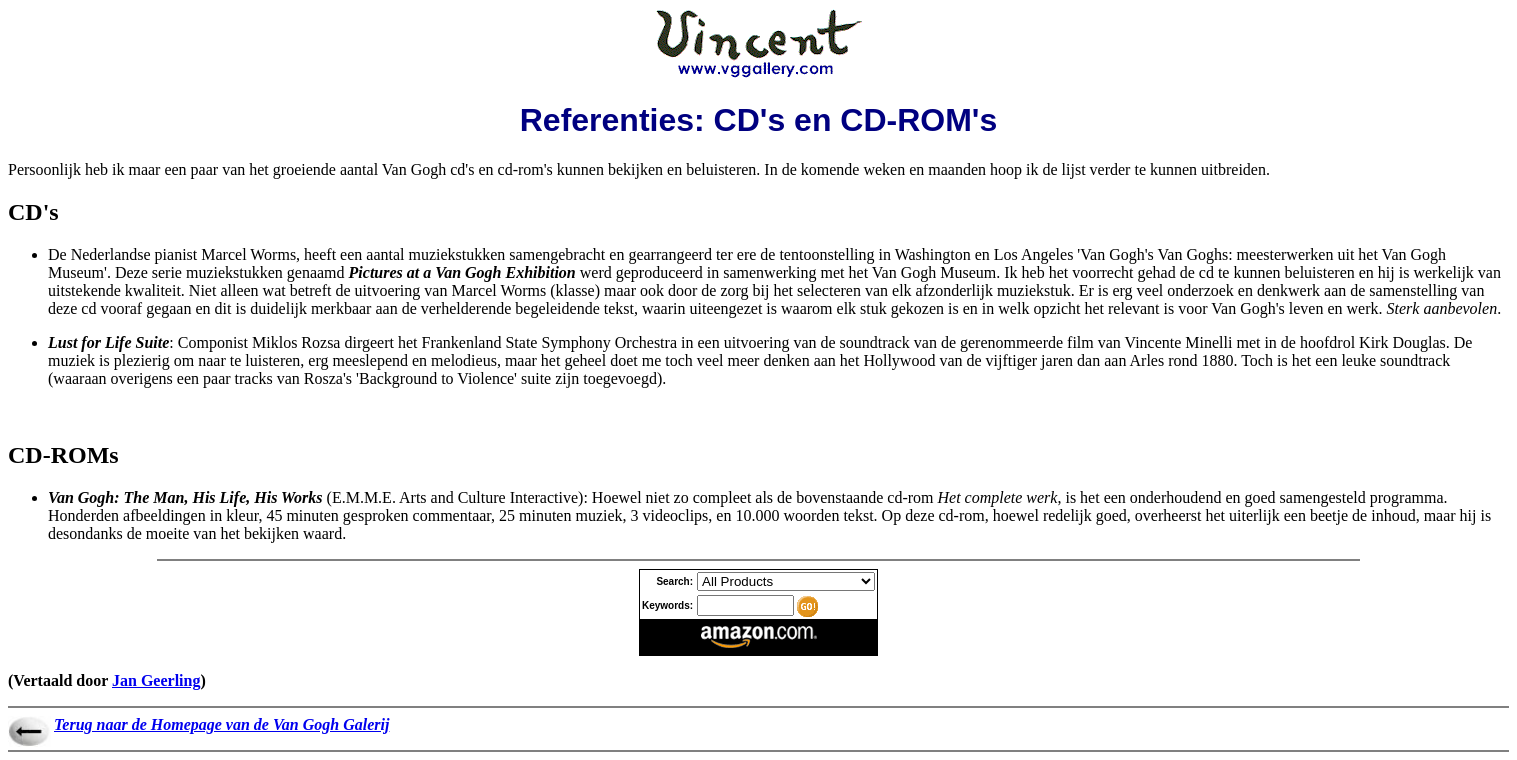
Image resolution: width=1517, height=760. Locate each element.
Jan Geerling (156, 680)
